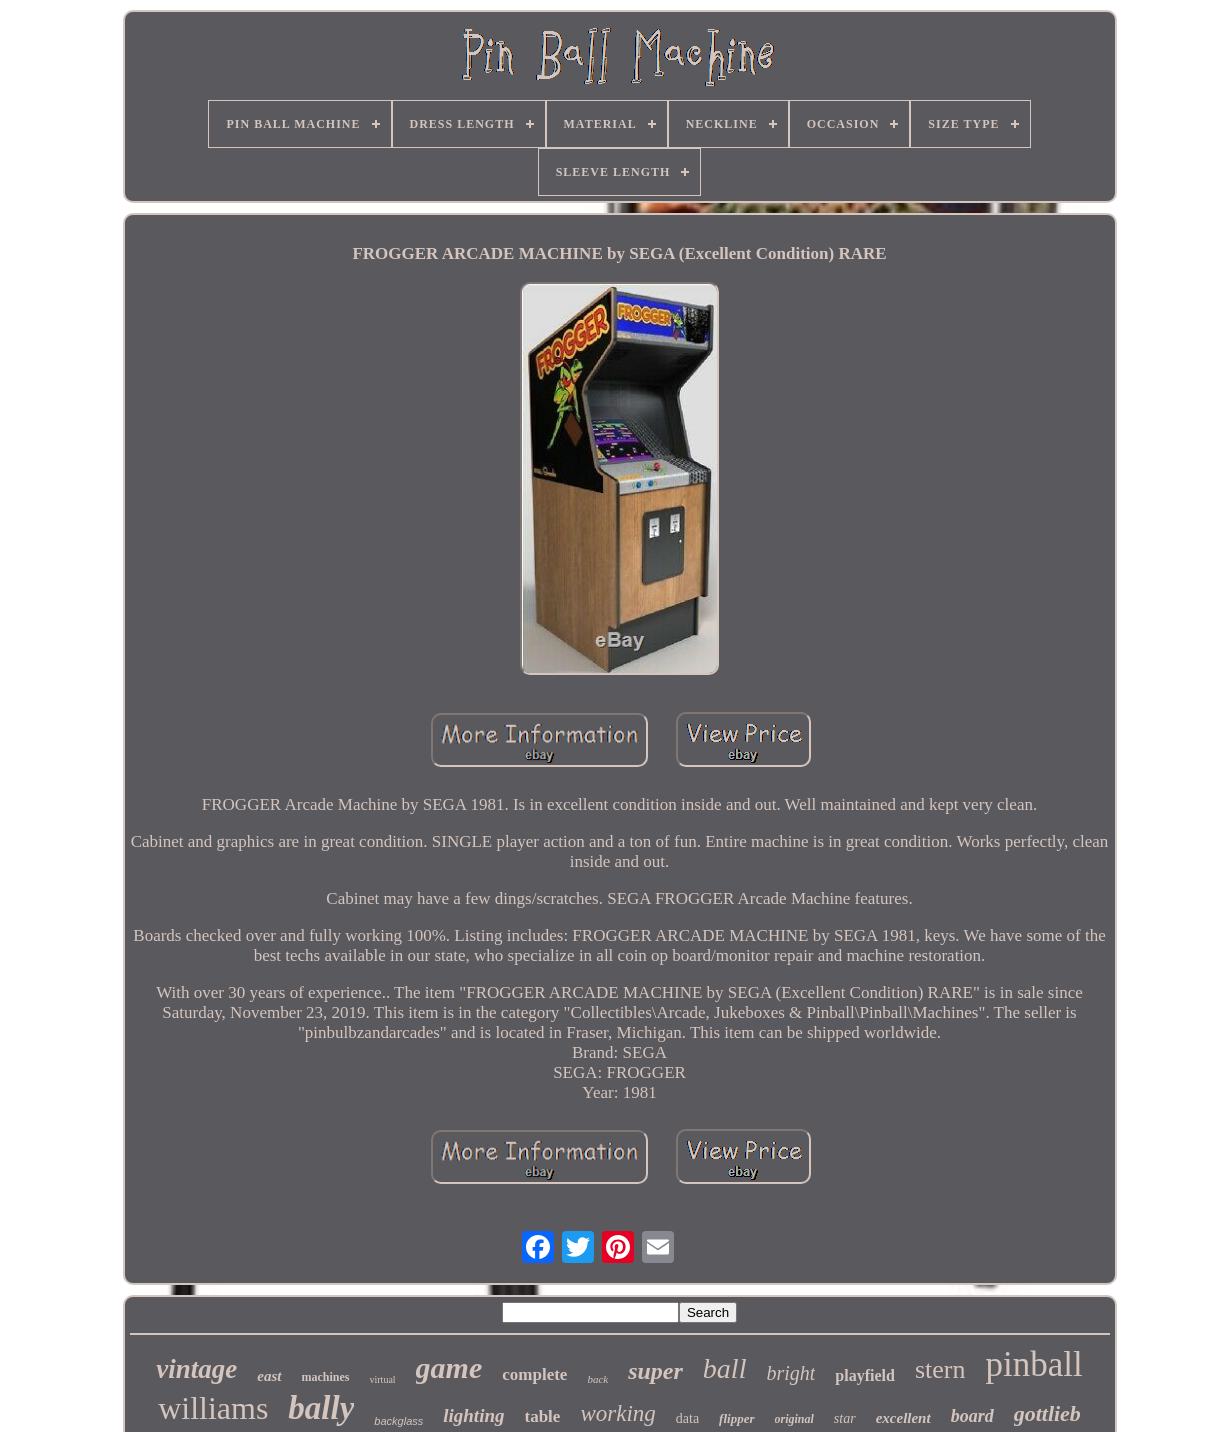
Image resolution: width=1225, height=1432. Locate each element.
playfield (865, 1375)
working (617, 1413)
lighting (473, 1415)
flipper (736, 1418)
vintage (196, 1369)
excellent (903, 1418)
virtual (383, 1379)
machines (326, 1377)
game (449, 1367)
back (597, 1379)
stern (940, 1369)
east (269, 1376)
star (845, 1418)
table (543, 1416)
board (972, 1416)
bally (321, 1408)
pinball (1033, 1364)
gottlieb (1047, 1413)
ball (725, 1368)
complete (534, 1374)
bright (790, 1373)
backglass (398, 1421)
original (794, 1419)
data (687, 1418)
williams (213, 1408)
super (655, 1371)
